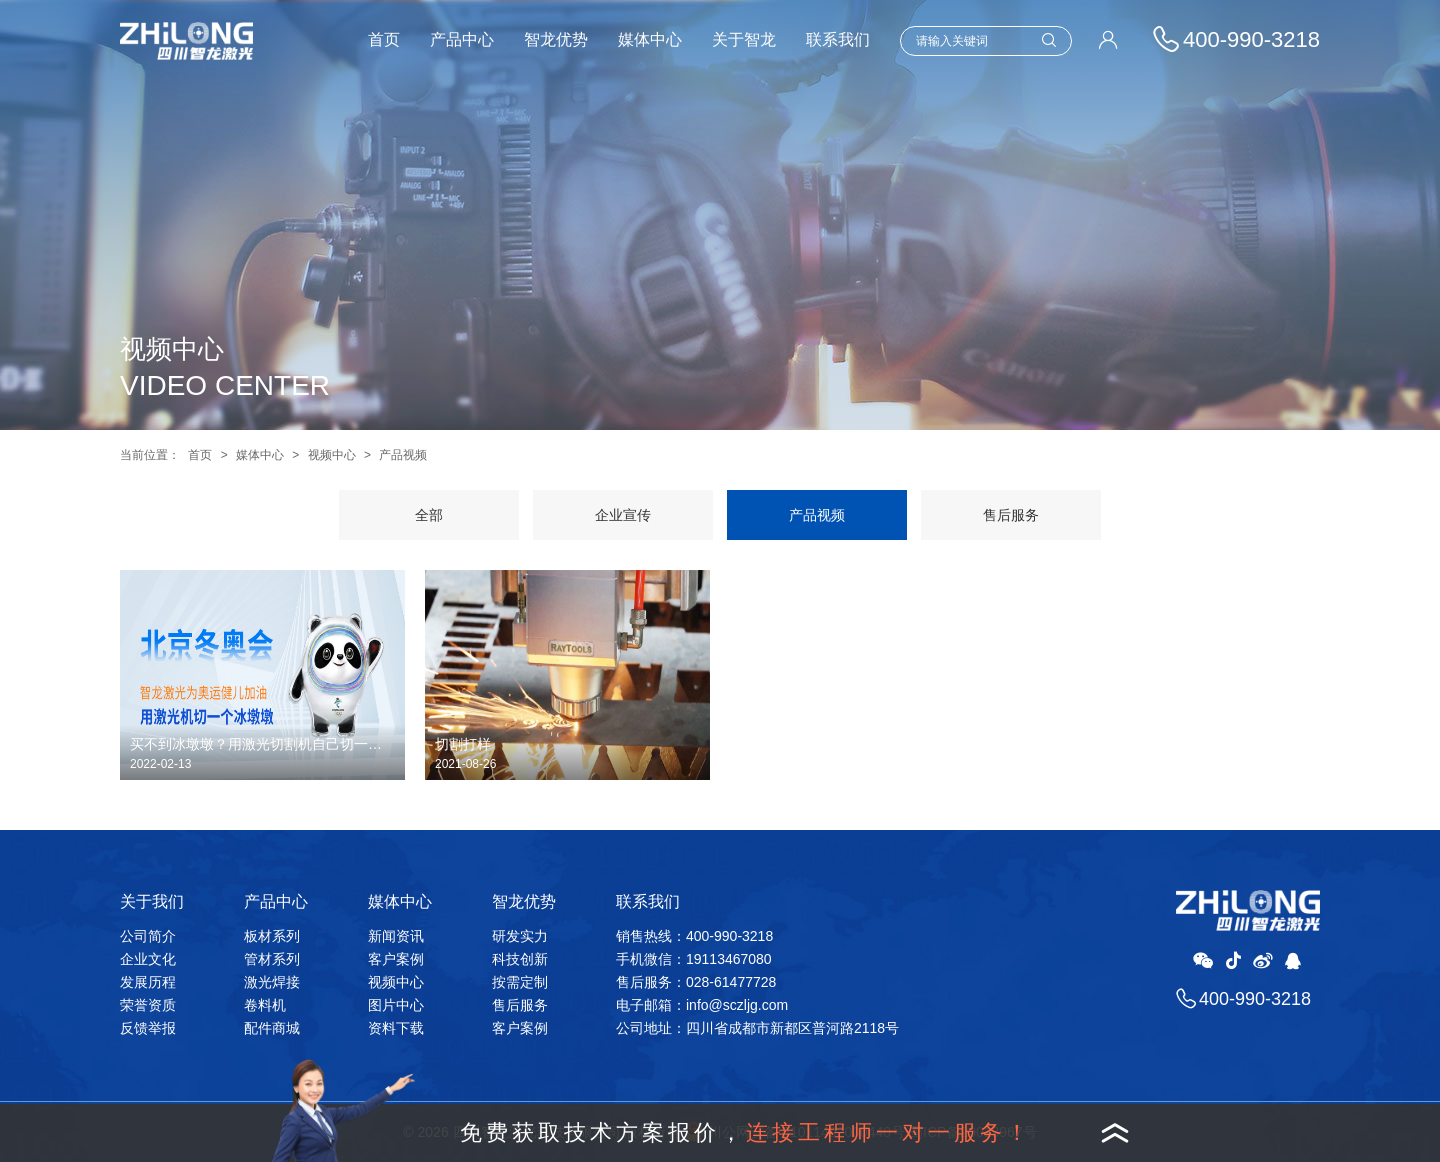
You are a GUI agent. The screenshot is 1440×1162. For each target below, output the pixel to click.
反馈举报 (148, 1028)
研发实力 (520, 936)
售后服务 (1011, 515)
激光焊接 (272, 982)
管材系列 (272, 959)
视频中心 (332, 455)
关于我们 (152, 901)
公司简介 (148, 936)
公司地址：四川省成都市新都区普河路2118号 (757, 1028)
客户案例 (396, 959)
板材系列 (272, 936)
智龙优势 (556, 39)
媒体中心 (650, 39)
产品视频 (403, 455)
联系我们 (838, 39)
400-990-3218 (1255, 999)
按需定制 (520, 982)
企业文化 (148, 959)
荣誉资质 (148, 1005)
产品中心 (462, 39)
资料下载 (396, 1028)
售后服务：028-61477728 (696, 982)
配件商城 (272, 1028)
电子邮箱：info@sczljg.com (702, 1005)
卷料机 (265, 1005)
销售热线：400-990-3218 (694, 936)
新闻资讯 (396, 936)
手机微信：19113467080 (694, 959)
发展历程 (148, 982)
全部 (429, 515)
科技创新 (520, 959)
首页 (384, 39)
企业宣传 (623, 515)
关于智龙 (744, 39)
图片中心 (396, 1005)
